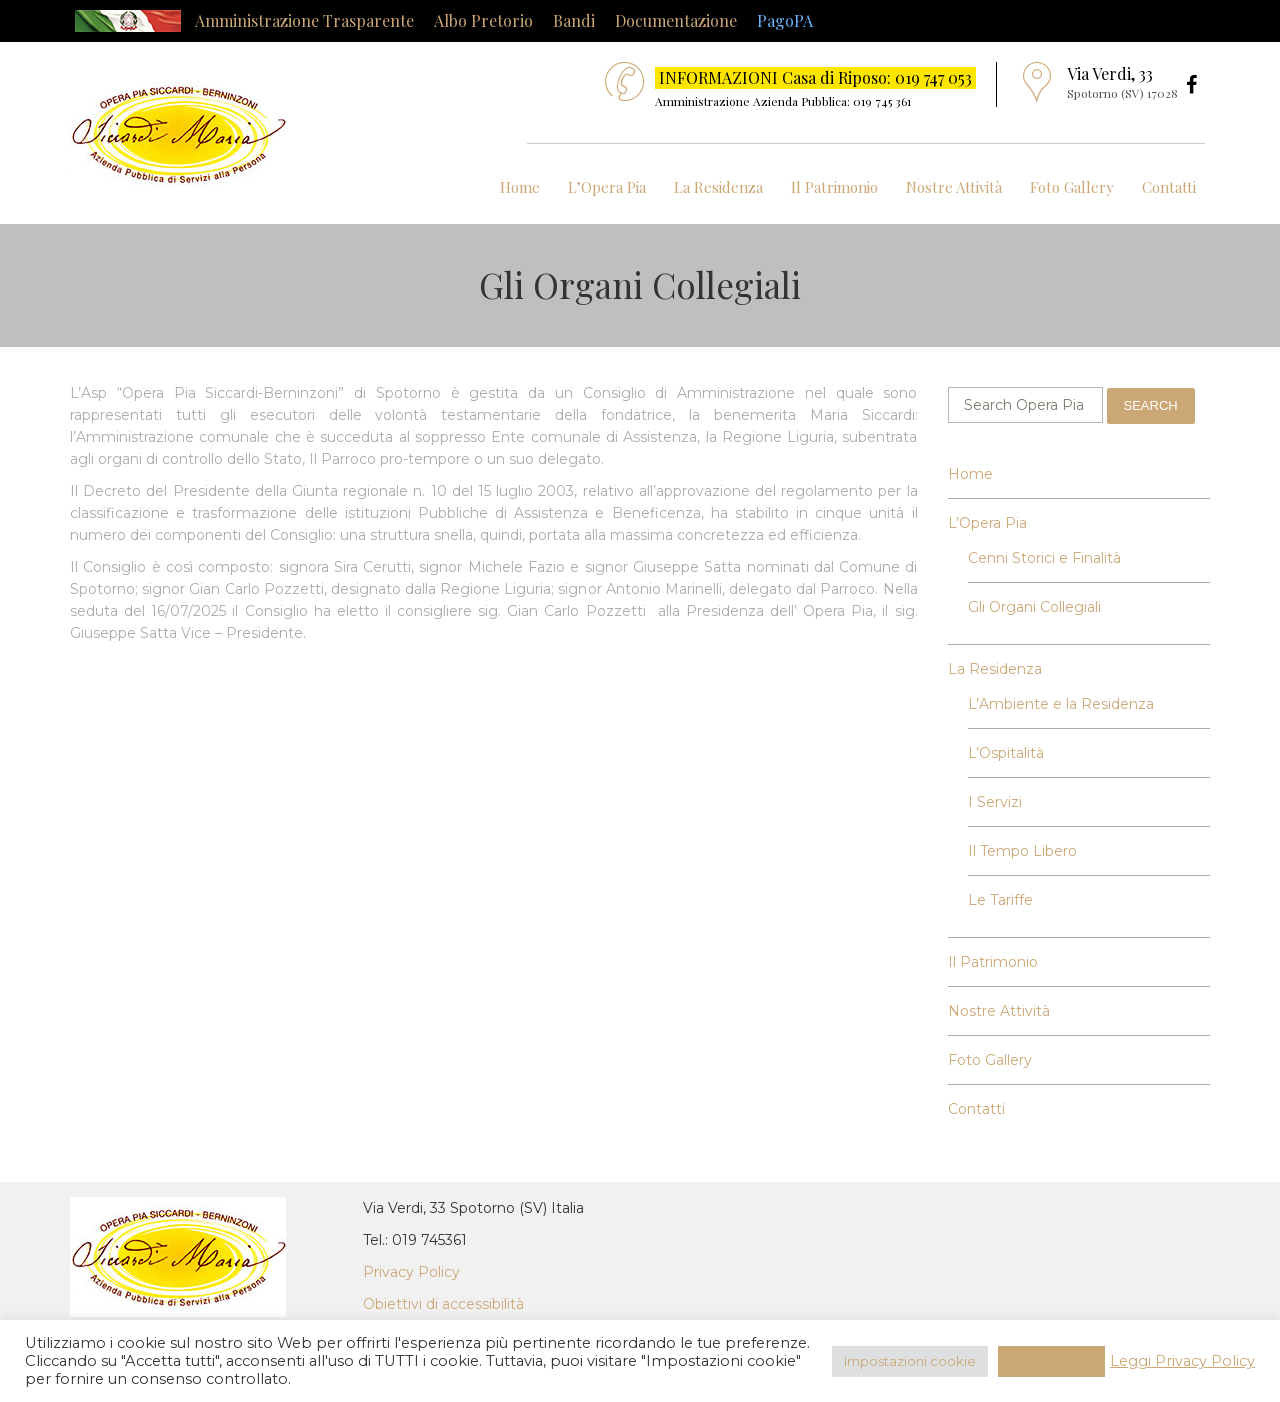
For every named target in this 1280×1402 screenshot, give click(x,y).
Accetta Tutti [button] (1051, 1361)
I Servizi (995, 802)
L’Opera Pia (607, 187)
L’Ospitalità (1006, 753)
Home (520, 187)
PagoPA (785, 20)
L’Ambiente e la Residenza (1061, 704)
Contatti (1169, 187)
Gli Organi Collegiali (1034, 607)
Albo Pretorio (483, 20)
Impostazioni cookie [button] (910, 1361)
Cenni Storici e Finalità (1044, 558)
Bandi (574, 20)
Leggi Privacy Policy (1182, 1361)
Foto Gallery (1072, 187)
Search (1151, 405)
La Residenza (718, 187)
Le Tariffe (1000, 900)
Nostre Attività (954, 187)
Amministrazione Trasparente (304, 20)
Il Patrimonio (834, 187)
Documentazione (676, 20)
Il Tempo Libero (1022, 851)
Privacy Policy (411, 1272)
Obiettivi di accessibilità (443, 1304)
